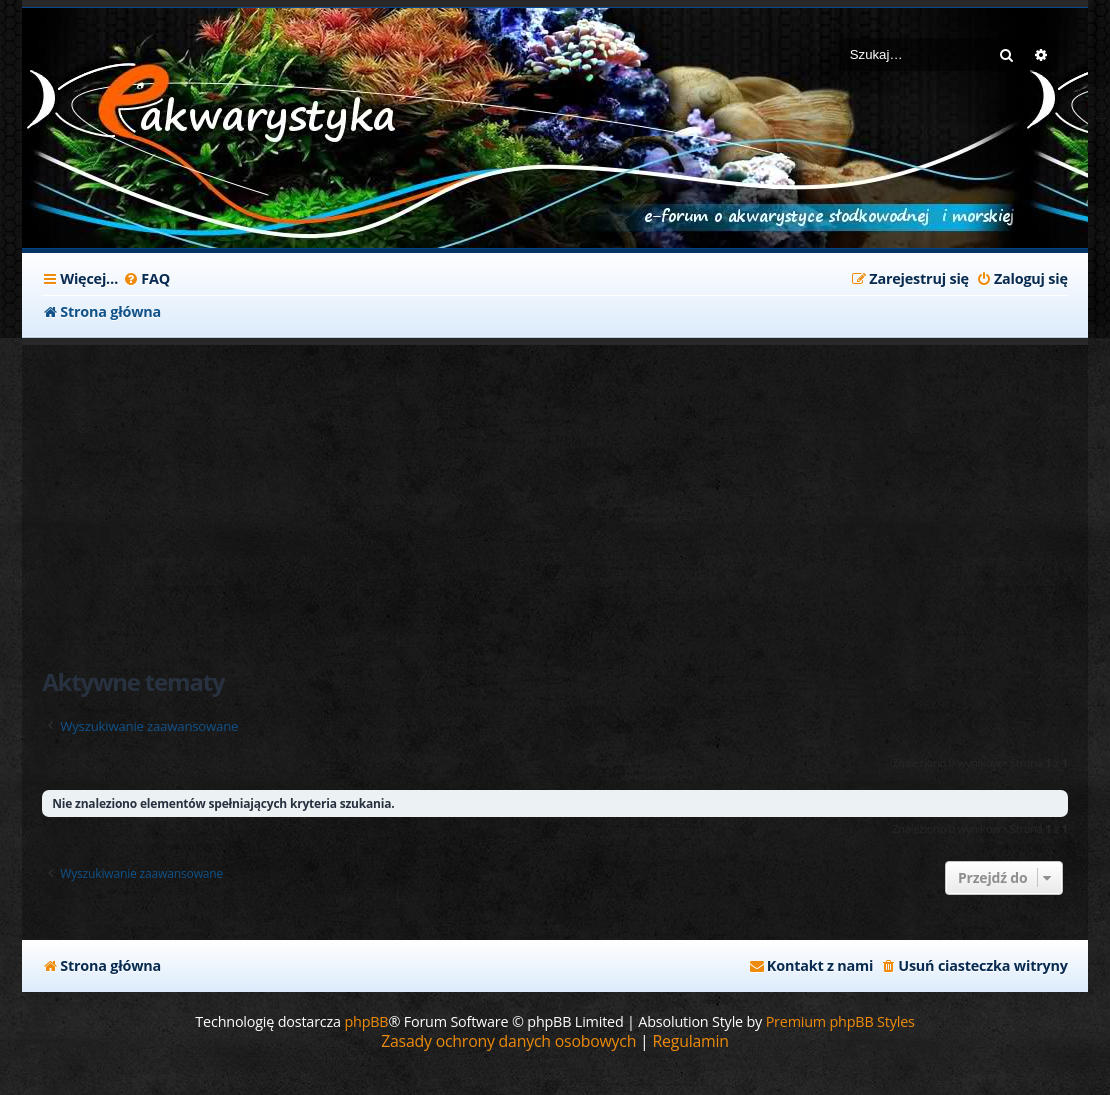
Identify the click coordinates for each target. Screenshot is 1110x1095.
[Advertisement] (555, 495)
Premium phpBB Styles (840, 1021)
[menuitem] (146, 279)
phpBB (366, 1021)
